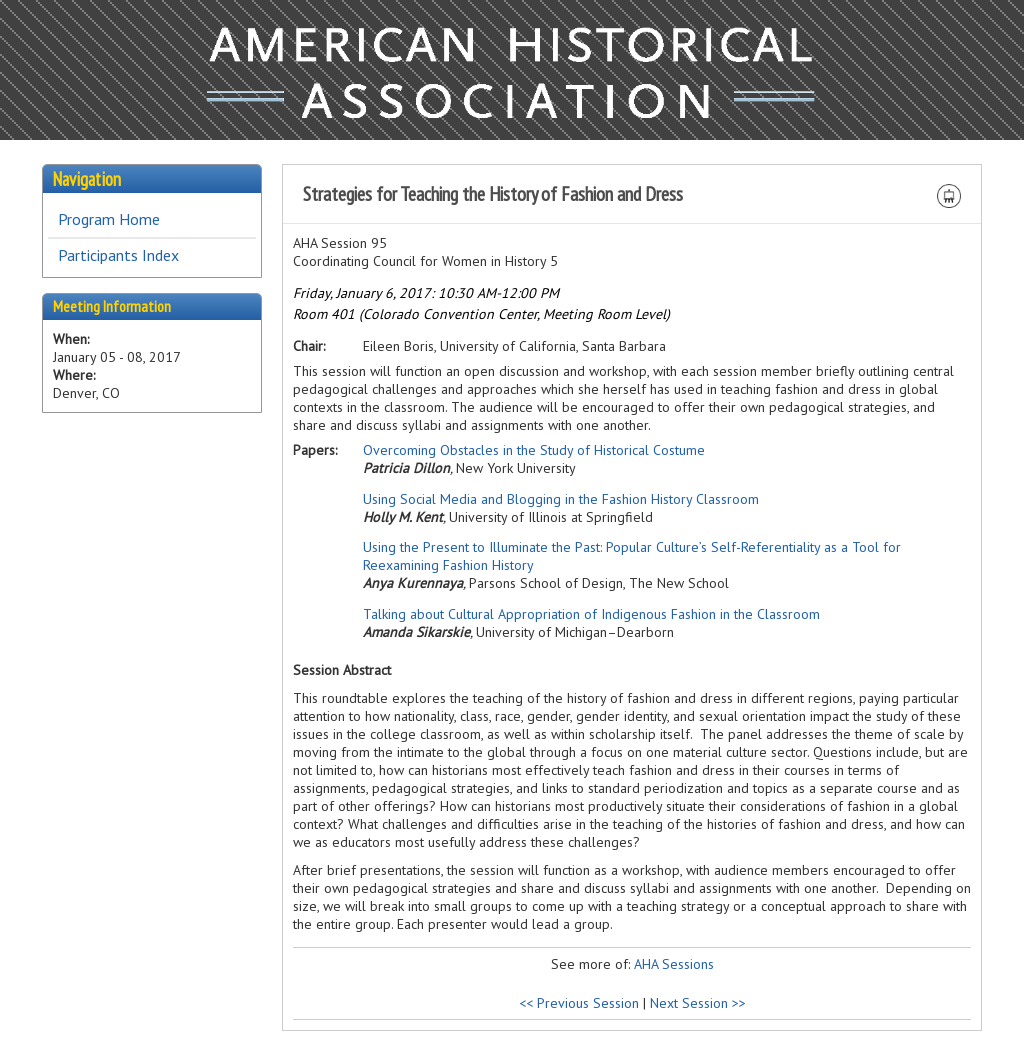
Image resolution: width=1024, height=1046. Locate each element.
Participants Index (118, 255)
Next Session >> (698, 1003)
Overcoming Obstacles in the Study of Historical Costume (534, 450)
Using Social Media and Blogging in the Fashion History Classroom (561, 499)
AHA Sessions (674, 964)
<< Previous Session (579, 1003)
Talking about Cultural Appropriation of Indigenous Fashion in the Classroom (591, 614)
